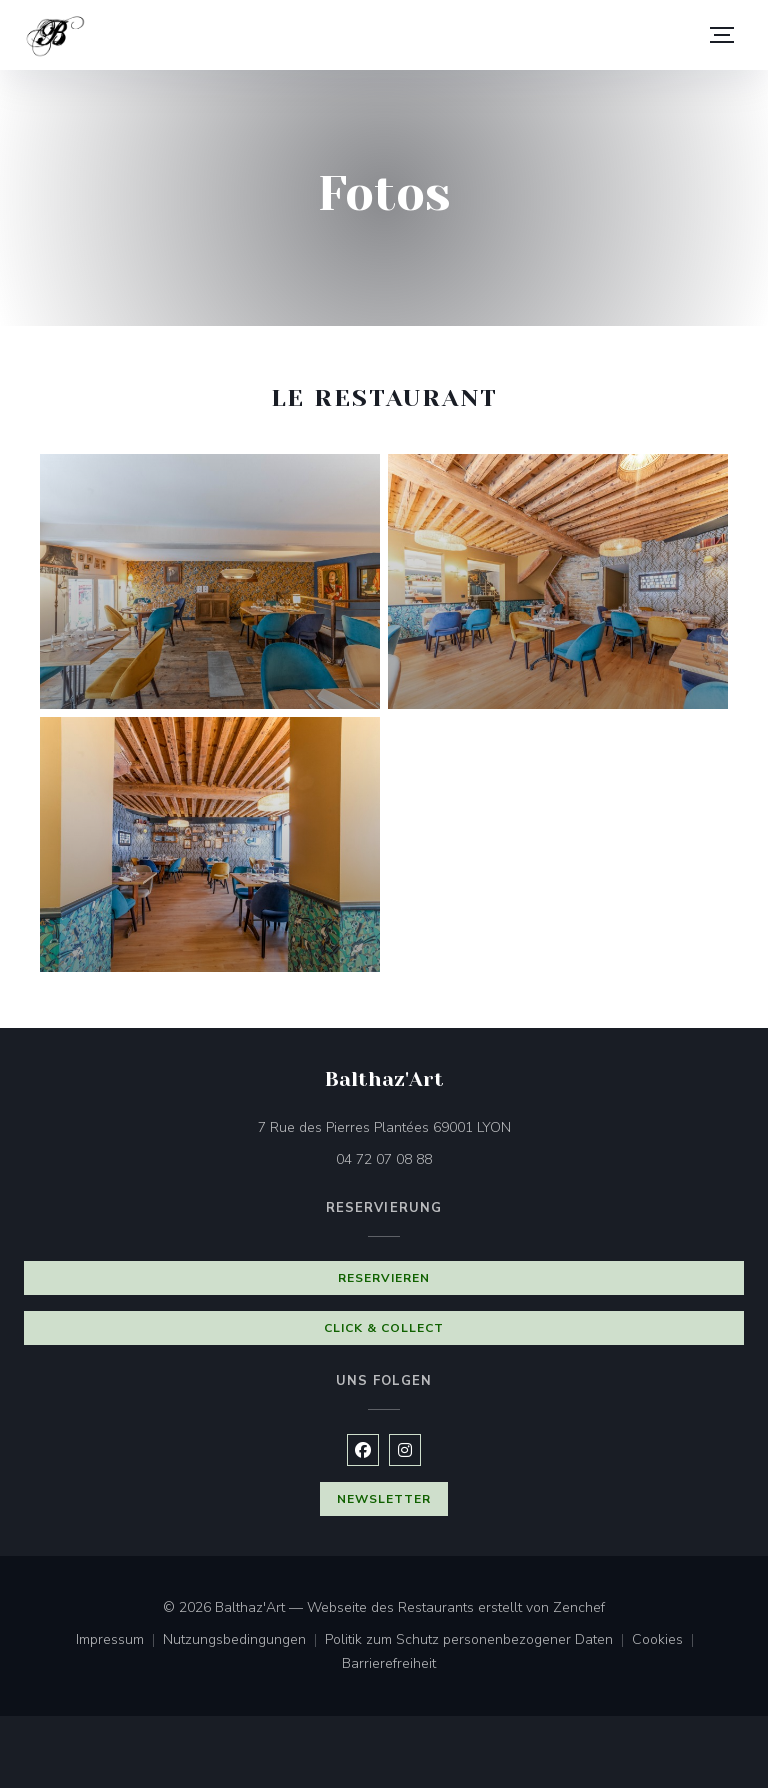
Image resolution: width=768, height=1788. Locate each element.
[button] (722, 35)
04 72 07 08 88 (384, 1159)
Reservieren (384, 1278)
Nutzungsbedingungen (244, 1641)
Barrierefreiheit (389, 1665)
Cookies (667, 1641)
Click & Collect (383, 1328)
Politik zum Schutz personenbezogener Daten (478, 1641)
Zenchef (579, 1607)
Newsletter (384, 1499)
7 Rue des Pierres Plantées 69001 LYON (468, 1126)
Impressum (119, 1641)
